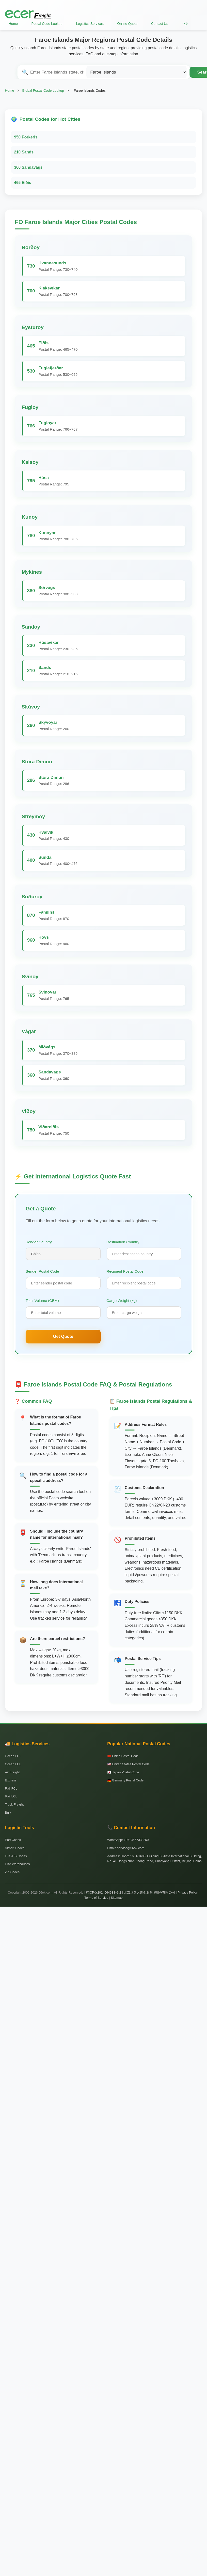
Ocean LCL (13, 1764)
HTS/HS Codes (16, 1856)
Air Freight (12, 1772)
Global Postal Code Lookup (43, 90)
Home (13, 24)
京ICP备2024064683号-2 (103, 1892)
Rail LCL (11, 1796)
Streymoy (33, 816)
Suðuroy (32, 896)
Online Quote (127, 24)
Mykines (32, 572)
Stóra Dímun (37, 761)
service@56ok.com (130, 1848)
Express (10, 1780)
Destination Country (123, 1242)
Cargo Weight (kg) (122, 1300)
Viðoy (28, 1111)
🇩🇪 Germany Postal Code (125, 1780)
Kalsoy (30, 462)
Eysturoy (33, 327)
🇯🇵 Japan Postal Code (123, 1772)
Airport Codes (14, 1848)
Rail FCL (11, 1788)
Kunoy (30, 517)
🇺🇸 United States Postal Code (128, 1764)
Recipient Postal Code (125, 1271)
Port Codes (13, 1840)
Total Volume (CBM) (42, 1300)
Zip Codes (12, 1872)
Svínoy (30, 976)
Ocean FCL (13, 1756)
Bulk (8, 1812)
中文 (185, 24)
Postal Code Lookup (47, 24)
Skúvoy (31, 706)
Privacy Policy (188, 1892)
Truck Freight (14, 1804)
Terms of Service (96, 1897)
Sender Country (39, 1242)
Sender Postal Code (42, 1271)
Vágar (29, 1031)
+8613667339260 (136, 1840)
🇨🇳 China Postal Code (123, 1756)
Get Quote (63, 1336)
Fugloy (30, 407)
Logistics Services (90, 24)
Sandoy (31, 627)
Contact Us (159, 24)
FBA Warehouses (17, 1864)
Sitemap (117, 1897)
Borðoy (31, 247)
